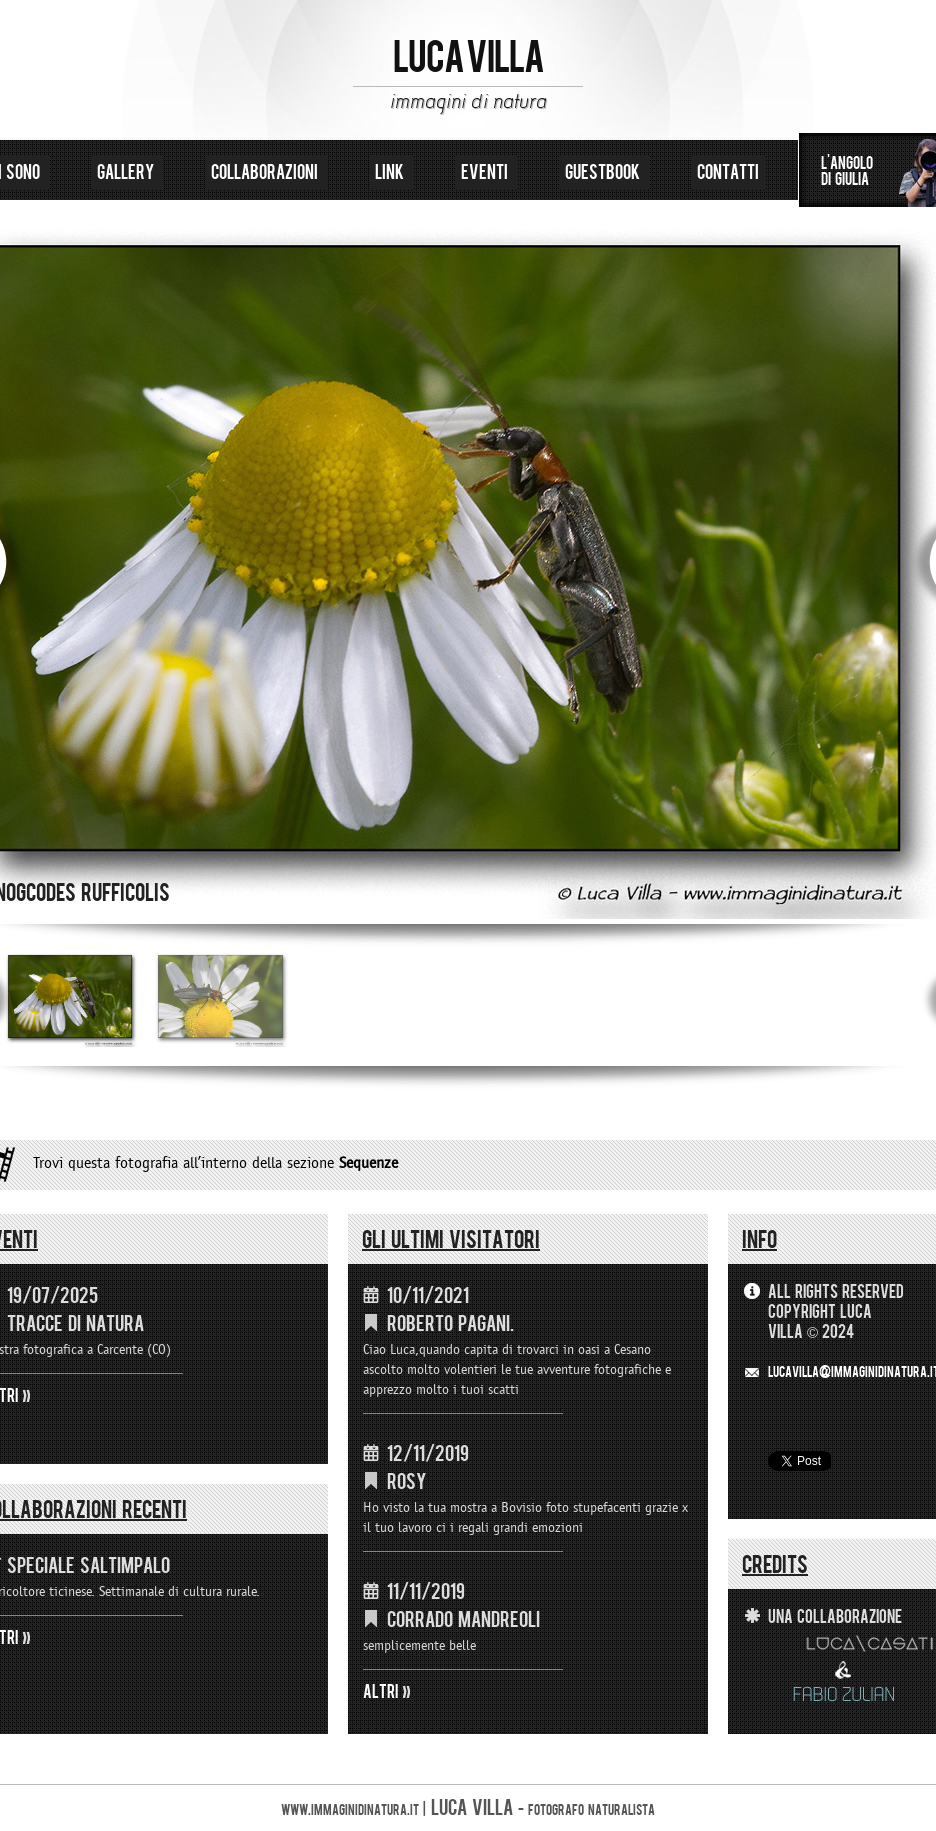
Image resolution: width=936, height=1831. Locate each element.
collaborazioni (266, 172)
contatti (728, 172)
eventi (486, 172)
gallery (127, 172)
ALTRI (381, 1692)
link (391, 172)
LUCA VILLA (468, 58)
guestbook (604, 172)
